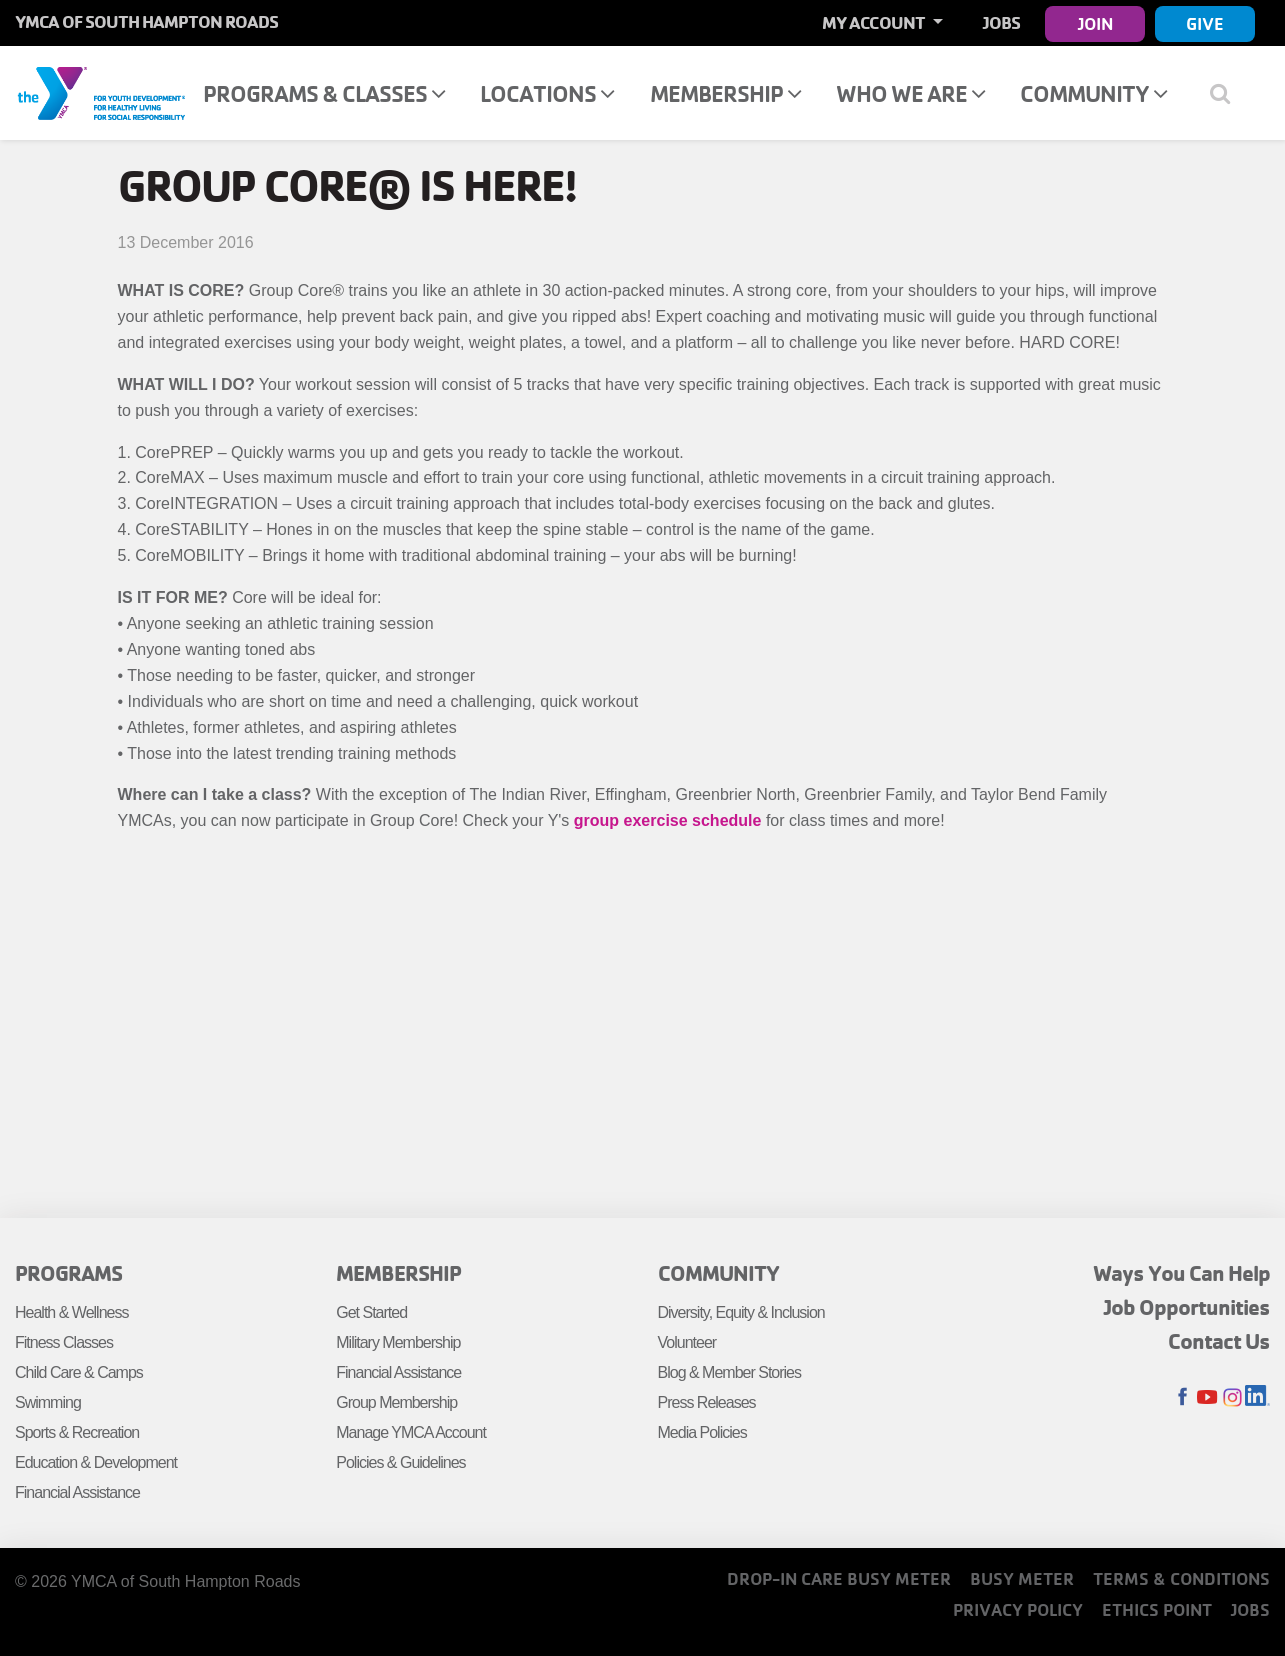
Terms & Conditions (1181, 1578)
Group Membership (396, 1402)
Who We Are (910, 93)
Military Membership (398, 1342)
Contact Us (1219, 1341)
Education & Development (96, 1462)
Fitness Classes (64, 1342)
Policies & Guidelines (400, 1462)
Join (1095, 23)
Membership (725, 93)
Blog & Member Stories (730, 1372)
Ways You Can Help (1181, 1273)
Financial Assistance (77, 1492)
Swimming (48, 1402)
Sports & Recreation (77, 1432)
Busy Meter (1022, 1578)
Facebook (1182, 1397)
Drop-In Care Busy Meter (839, 1578)
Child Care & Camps (79, 1372)
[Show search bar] (1227, 93)
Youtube (1207, 1397)
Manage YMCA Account (411, 1432)
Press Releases (707, 1402)
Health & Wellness (71, 1312)
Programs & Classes (324, 93)
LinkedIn (1257, 1397)
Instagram (1232, 1397)
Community (1093, 93)
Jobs (1001, 22)
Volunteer (687, 1342)
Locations (547, 93)
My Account (875, 22)
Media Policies (702, 1432)
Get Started (371, 1312)
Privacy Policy (1018, 1609)
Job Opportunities (1187, 1307)
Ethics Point (1157, 1609)
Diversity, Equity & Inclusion (741, 1312)
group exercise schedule (668, 820)
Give (1205, 23)
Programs (68, 1273)
